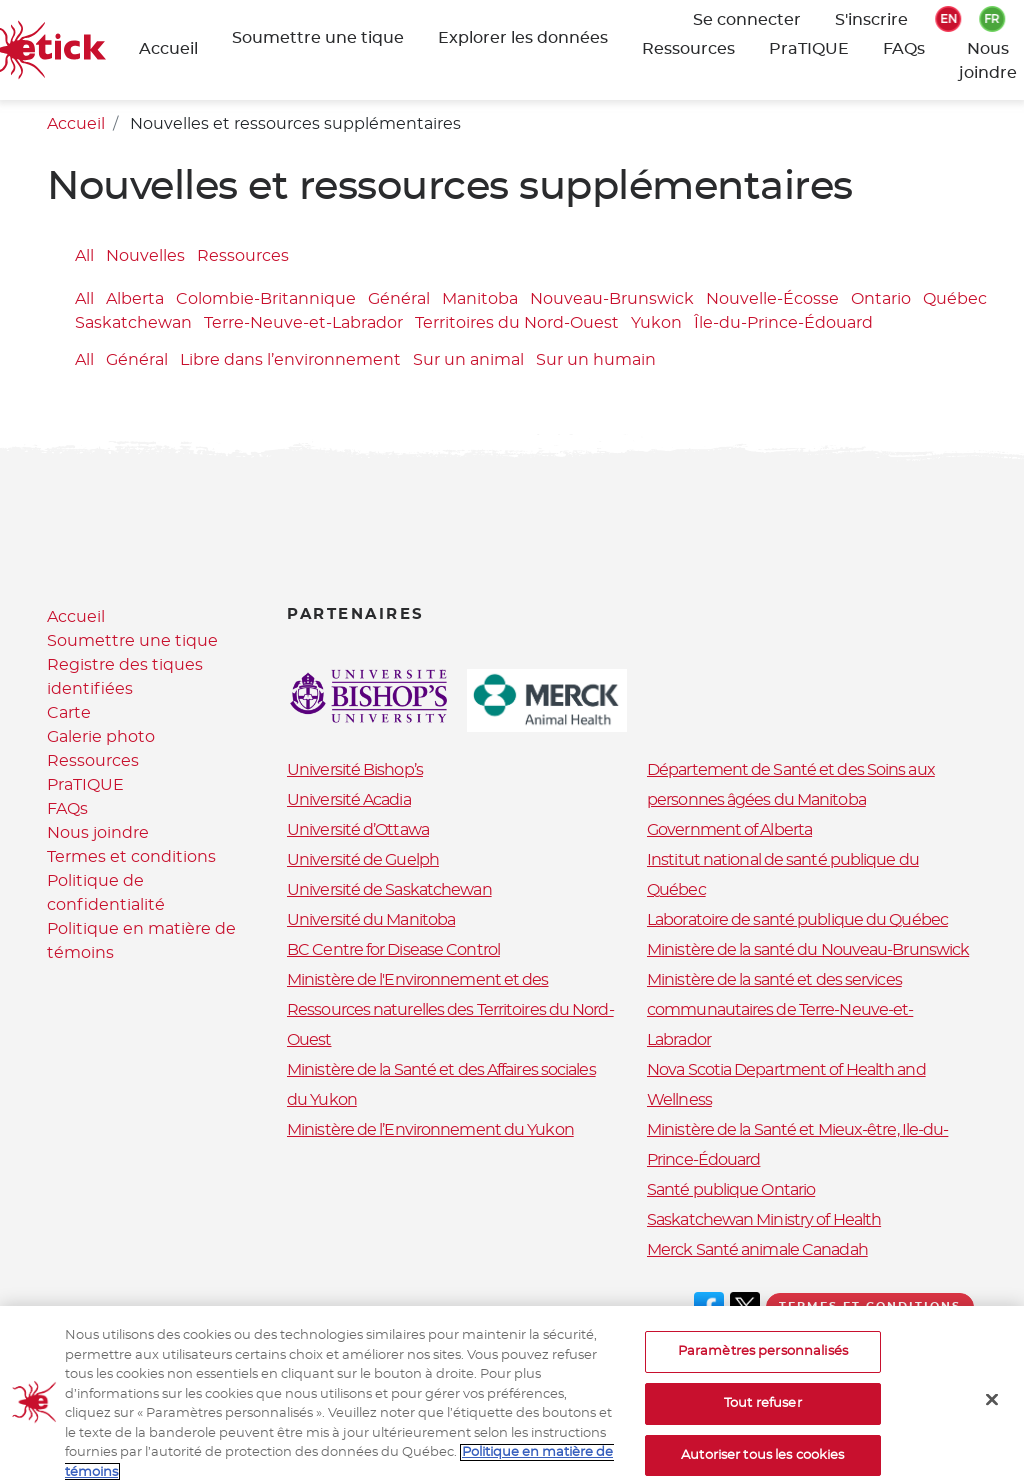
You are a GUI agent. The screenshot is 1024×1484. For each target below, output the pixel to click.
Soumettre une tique (318, 38)
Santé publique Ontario (731, 1190)
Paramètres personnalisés (763, 1369)
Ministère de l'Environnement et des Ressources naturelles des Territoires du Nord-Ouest (450, 1010)
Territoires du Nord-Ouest (517, 324)
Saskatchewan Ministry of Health (764, 1220)
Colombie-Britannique (266, 300)
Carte (69, 713)
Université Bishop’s (355, 770)
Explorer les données (523, 38)
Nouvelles (145, 256)
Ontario (881, 300)
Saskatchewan (133, 324)
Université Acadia (349, 800)
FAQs (904, 49)
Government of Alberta (729, 830)
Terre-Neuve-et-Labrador (303, 324)
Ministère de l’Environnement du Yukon (430, 1130)
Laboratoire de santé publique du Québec (797, 920)
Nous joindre (98, 833)
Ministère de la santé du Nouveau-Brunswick (808, 950)
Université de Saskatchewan (389, 890)
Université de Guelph (363, 860)
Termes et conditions (131, 857)
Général (399, 300)
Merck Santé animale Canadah (757, 1250)
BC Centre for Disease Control (393, 950)
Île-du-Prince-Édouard (783, 324)
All (84, 256)
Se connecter (747, 20)
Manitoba (480, 300)
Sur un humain (596, 360)
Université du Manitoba (371, 920)
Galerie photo (101, 737)
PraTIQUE (809, 49)
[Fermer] (992, 1417)
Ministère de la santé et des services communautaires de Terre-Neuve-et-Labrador (780, 1010)
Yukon (656, 324)
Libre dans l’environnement (290, 360)
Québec (955, 300)
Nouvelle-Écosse (772, 300)
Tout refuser (763, 1420)
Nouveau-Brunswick (612, 300)
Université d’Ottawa (358, 830)
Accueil (168, 49)
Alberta (135, 300)
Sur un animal (468, 360)
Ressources (688, 49)
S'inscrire (871, 20)
